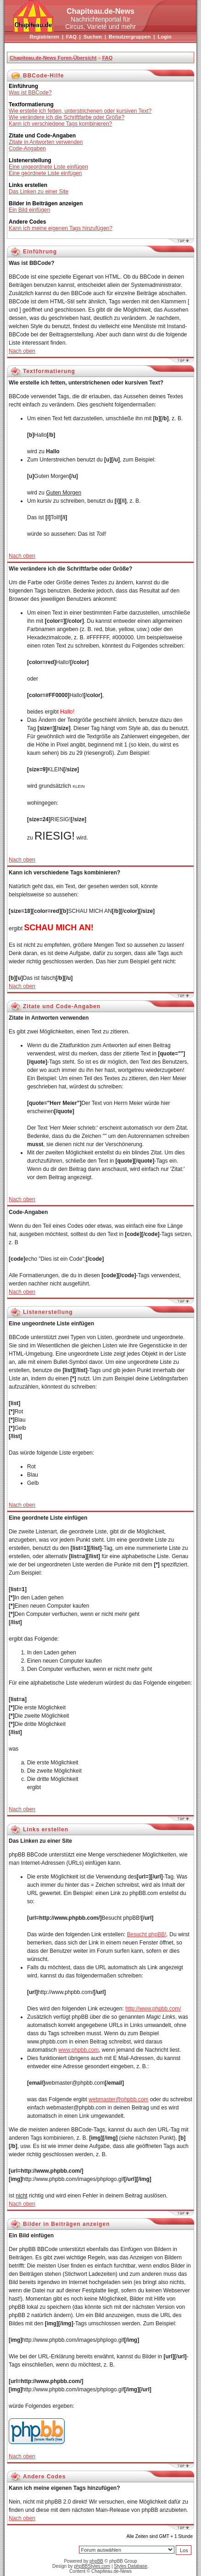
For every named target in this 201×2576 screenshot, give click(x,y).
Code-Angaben (27, 148)
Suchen (93, 36)
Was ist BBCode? (30, 92)
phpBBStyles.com (92, 2566)
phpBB (96, 2561)
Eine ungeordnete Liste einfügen (48, 167)
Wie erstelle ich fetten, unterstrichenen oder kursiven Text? (80, 111)
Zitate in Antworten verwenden (46, 142)
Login (164, 36)
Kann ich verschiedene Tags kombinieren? (60, 124)
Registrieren (44, 36)
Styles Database (130, 2566)
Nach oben (22, 351)
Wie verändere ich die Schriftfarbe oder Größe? (66, 117)
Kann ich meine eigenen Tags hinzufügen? (60, 228)
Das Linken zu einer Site (38, 191)
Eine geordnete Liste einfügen (45, 173)
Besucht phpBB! (146, 1934)
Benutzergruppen (130, 36)
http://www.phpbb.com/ (153, 2008)
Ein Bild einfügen (29, 210)
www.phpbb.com (78, 2050)
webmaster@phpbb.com (118, 2099)
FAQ (71, 36)
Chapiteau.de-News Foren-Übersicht (53, 57)
